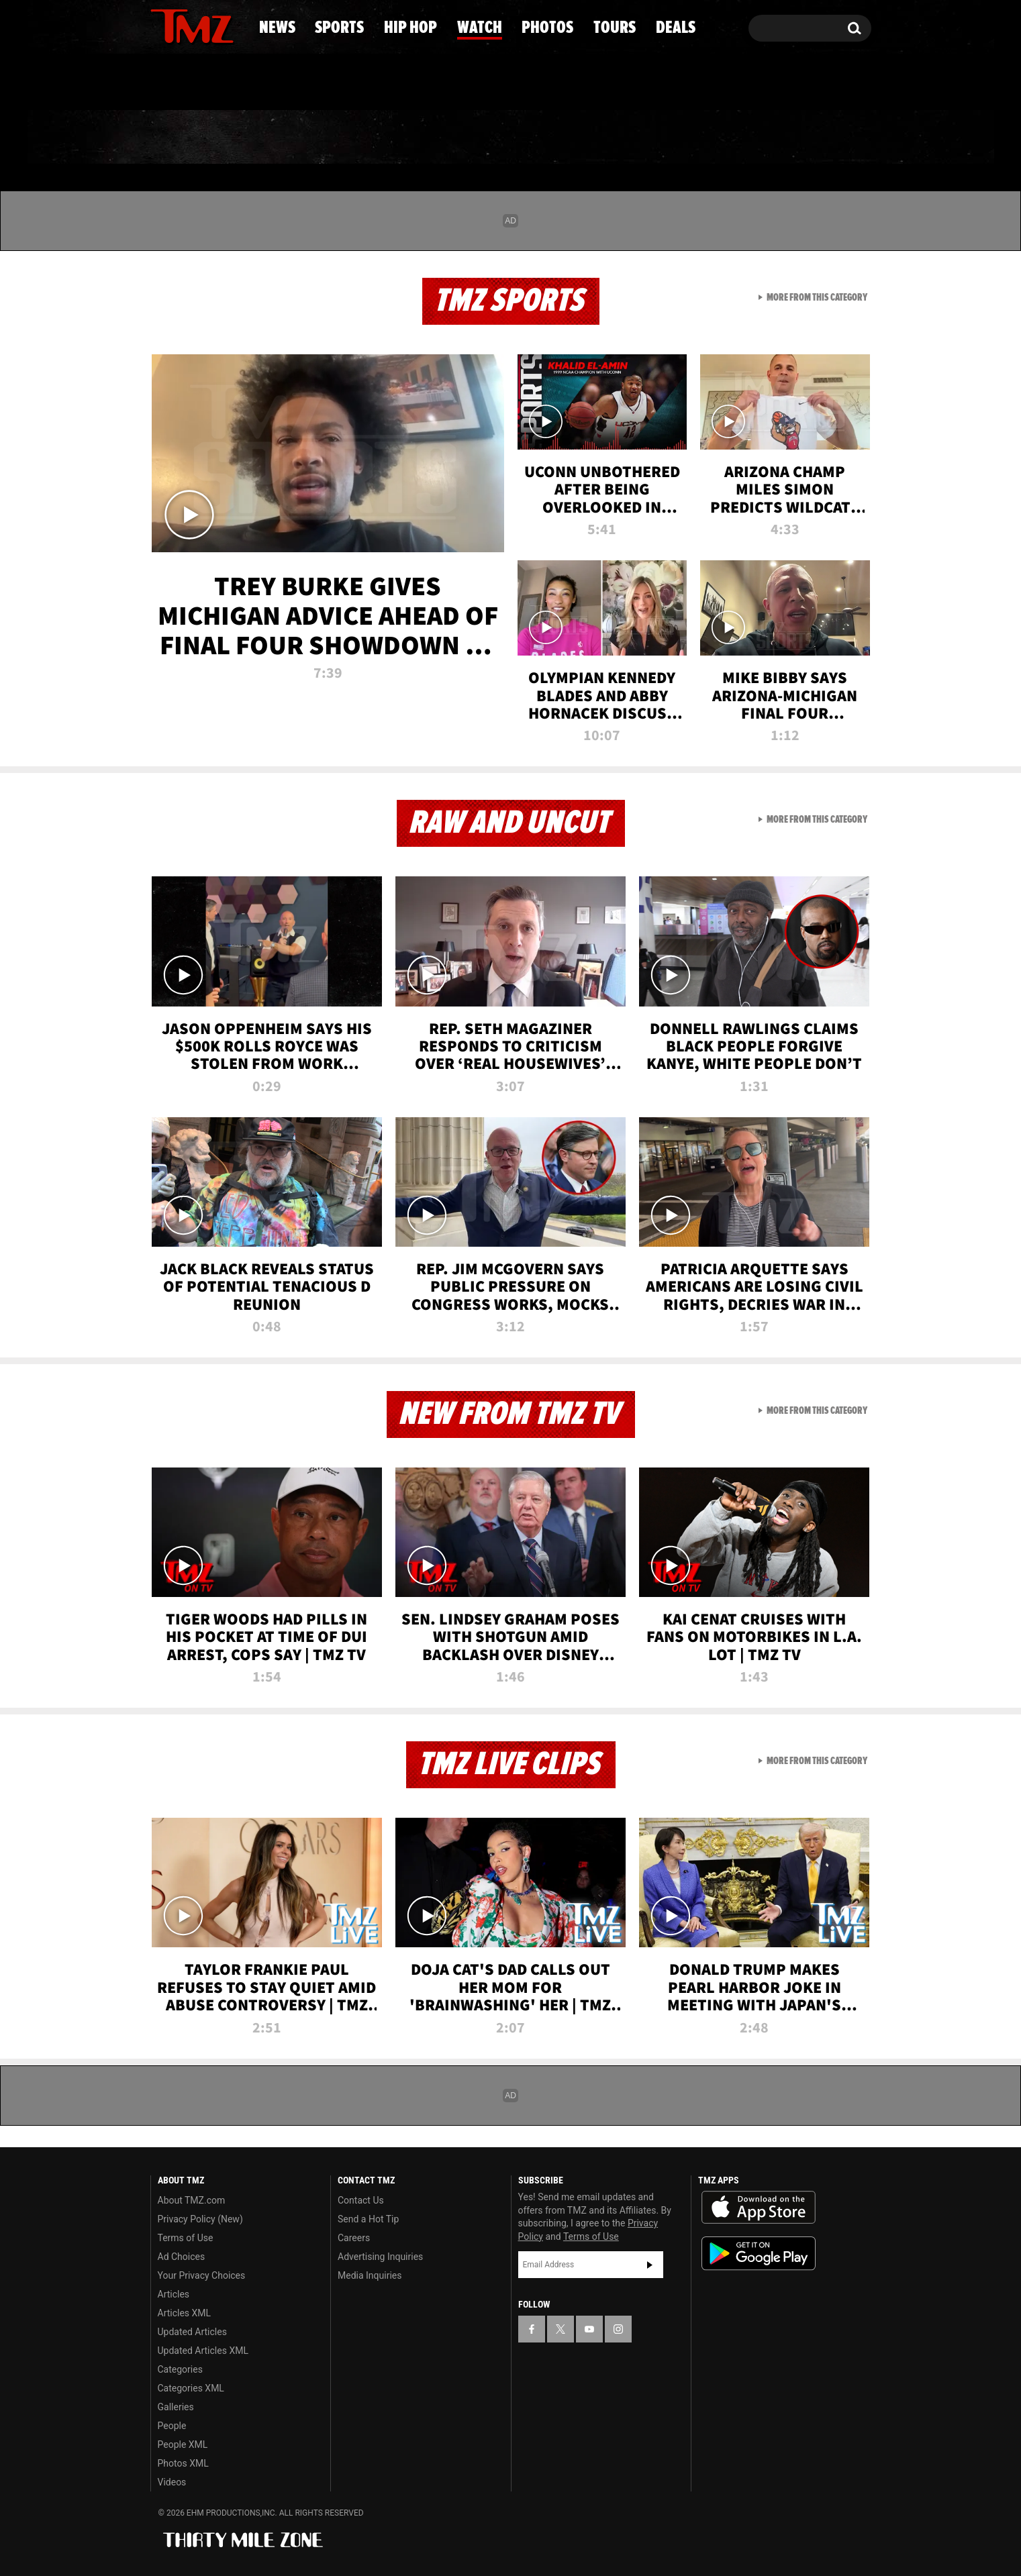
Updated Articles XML (203, 2350)
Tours (719, 137)
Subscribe (649, 2264)
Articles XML (184, 2313)
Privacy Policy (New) (200, 2219)
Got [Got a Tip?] (193, 82)
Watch (504, 137)
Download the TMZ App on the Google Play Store (758, 2253)
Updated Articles (192, 2331)
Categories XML (191, 2388)
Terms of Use (185, 2237)
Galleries (176, 2407)
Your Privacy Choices (202, 2275)
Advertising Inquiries (380, 2256)
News (183, 137)
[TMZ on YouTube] (589, 2329)
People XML (183, 2444)
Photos (613, 137)
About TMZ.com (192, 2200)
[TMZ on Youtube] (205, 25)
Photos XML (183, 2463)
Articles (174, 2294)
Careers (354, 2237)
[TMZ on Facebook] (161, 25)
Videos (172, 2482)
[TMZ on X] (182, 25)
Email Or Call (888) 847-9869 (305, 83)
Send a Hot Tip (368, 2219)
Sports (283, 137)
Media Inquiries (369, 2275)
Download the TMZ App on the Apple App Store (758, 2207)
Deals (816, 137)
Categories (180, 2369)
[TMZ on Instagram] (230, 25)
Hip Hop (396, 137)
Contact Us (361, 2200)
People (172, 2425)
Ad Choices (181, 2256)
